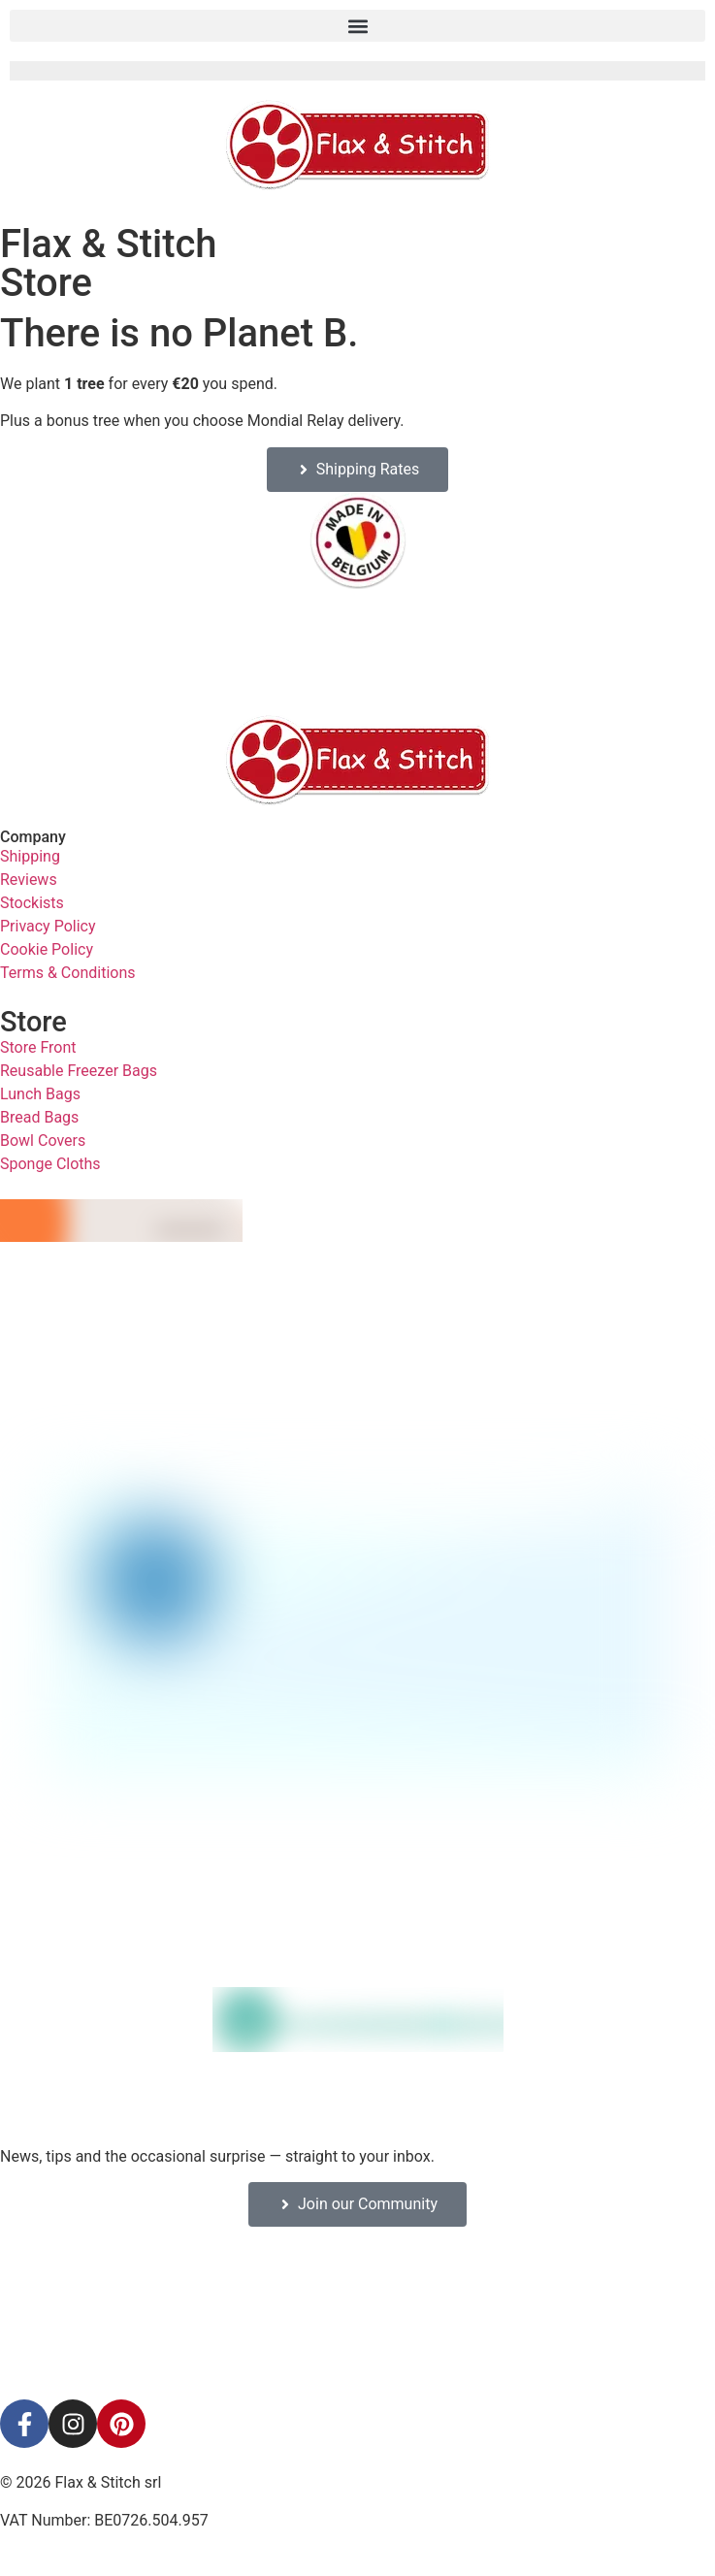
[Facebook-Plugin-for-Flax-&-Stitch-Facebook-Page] (358, 2313)
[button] (357, 26)
